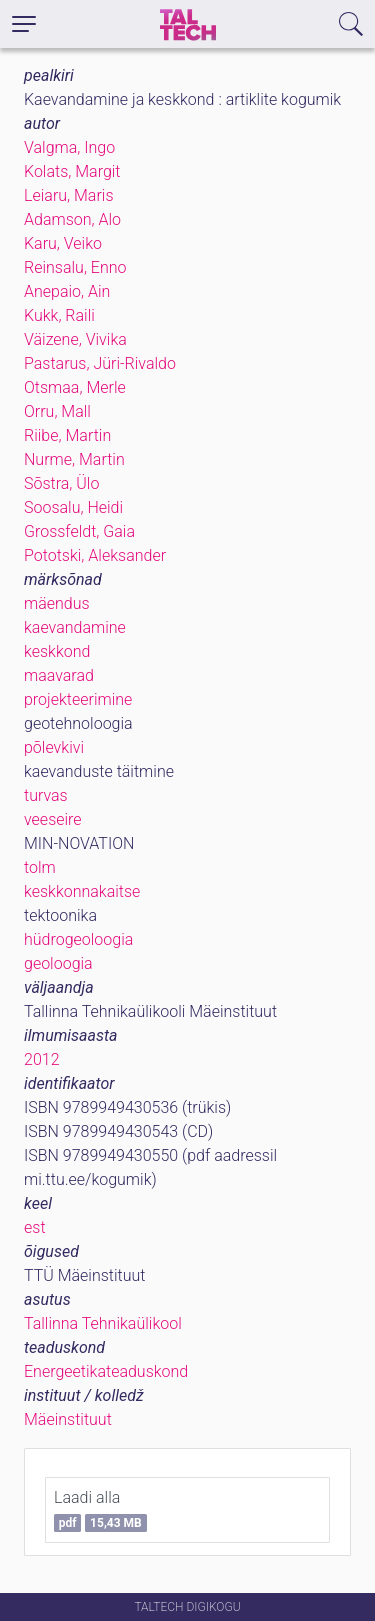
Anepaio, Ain (67, 291)
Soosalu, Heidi (73, 507)
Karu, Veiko (63, 243)
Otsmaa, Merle (75, 387)
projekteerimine (78, 699)
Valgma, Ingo (69, 147)
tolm (40, 867)
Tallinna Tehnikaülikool (103, 1323)
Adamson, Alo (72, 219)
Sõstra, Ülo (61, 483)
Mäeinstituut (68, 1419)
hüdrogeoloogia (78, 939)
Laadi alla (100, 1510)
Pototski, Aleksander (95, 555)
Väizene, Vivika (75, 339)
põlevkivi (54, 747)
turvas (46, 795)
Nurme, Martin (74, 459)
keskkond (57, 651)
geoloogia (58, 963)
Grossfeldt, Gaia (79, 531)
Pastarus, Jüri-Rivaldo (100, 363)
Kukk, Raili (59, 315)
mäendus (57, 603)
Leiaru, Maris (69, 195)
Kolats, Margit (72, 171)
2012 (42, 1059)
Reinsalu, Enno (75, 267)
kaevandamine (75, 627)
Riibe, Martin (67, 435)
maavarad (59, 675)
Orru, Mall (57, 411)
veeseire (53, 819)
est (35, 1227)
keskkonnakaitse (82, 891)
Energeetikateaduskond (106, 1371)
